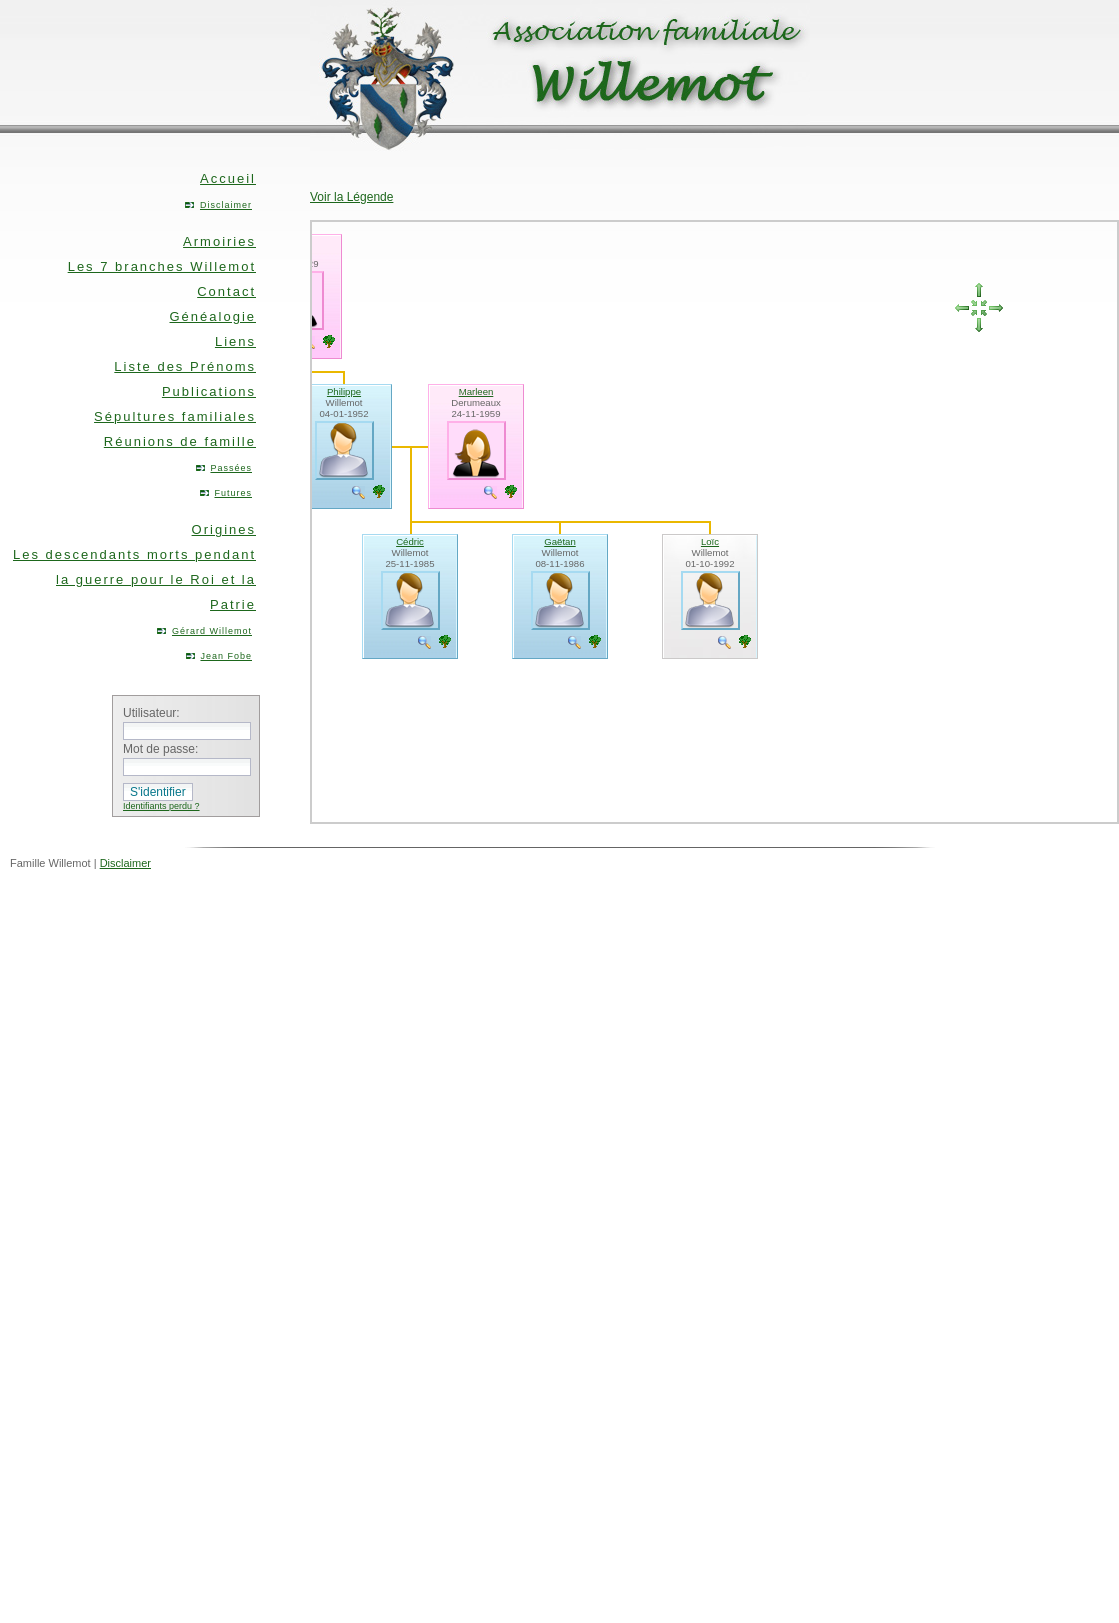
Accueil (228, 178)
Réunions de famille (180, 441)
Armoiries (219, 241)
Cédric (410, 541)
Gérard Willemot (212, 631)
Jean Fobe (226, 656)
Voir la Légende (351, 197)
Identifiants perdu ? (161, 806)
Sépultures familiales (175, 416)
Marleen (476, 391)
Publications (209, 391)
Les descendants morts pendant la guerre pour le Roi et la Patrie (134, 579)
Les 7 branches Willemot (162, 266)
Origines (224, 529)
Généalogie (213, 316)
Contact (226, 291)
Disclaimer (226, 205)
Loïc (710, 541)
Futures (233, 493)
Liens (235, 341)
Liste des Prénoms (185, 366)
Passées (231, 468)
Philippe (344, 391)
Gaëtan (559, 541)
